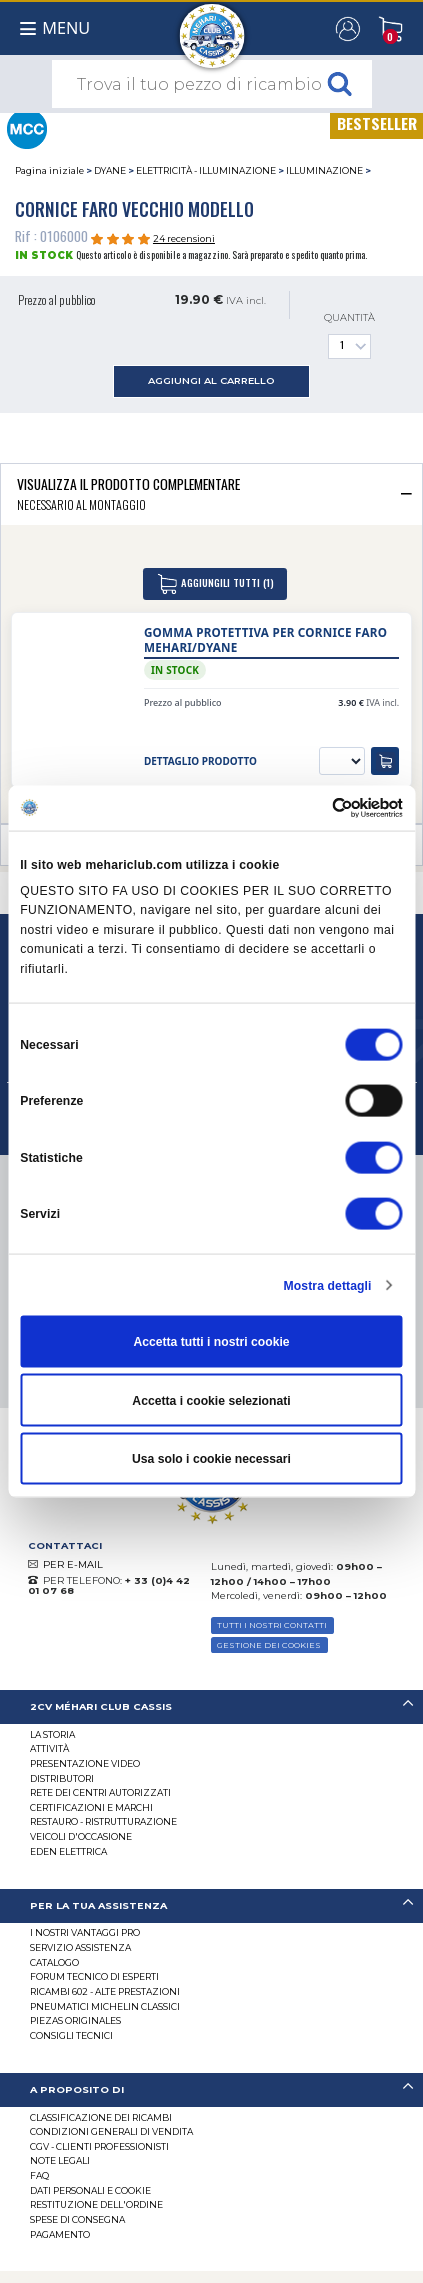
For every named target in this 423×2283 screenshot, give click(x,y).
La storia (52, 1734)
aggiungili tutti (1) (215, 584)
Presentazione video (85, 1763)
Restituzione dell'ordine (96, 2204)
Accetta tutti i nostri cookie (211, 1342)
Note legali (60, 2160)
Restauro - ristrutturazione (103, 1821)
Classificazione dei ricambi (101, 2117)
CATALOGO (54, 1962)
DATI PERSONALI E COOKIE (90, 2190)
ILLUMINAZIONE (324, 170)
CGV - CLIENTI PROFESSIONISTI (99, 2146)
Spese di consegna (77, 2219)
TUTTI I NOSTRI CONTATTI (272, 1625)
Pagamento (60, 2234)
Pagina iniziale (49, 170)
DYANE (110, 170)
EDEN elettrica (68, 1851)
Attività (49, 1748)
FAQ (39, 2175)
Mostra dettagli (328, 1285)
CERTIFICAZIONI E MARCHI (91, 1807)
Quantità (349, 335)
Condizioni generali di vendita (111, 2131)
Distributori (62, 1778)
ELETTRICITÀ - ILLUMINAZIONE (206, 170)
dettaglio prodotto (200, 761)
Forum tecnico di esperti (94, 1976)
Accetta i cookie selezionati (211, 1400)
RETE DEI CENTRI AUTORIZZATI (100, 1792)
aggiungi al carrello (211, 380)
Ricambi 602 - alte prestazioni (105, 1991)
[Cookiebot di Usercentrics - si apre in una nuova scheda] (315, 807)
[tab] (211, 494)
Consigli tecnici (71, 2035)
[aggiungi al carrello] (385, 761)
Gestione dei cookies (269, 1645)
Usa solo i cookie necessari (211, 1459)
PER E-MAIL (73, 1564)
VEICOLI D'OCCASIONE (81, 1836)
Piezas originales (75, 2020)
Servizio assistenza (80, 1947)
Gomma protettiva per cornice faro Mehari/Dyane (265, 639)
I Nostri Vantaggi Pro (85, 1932)
